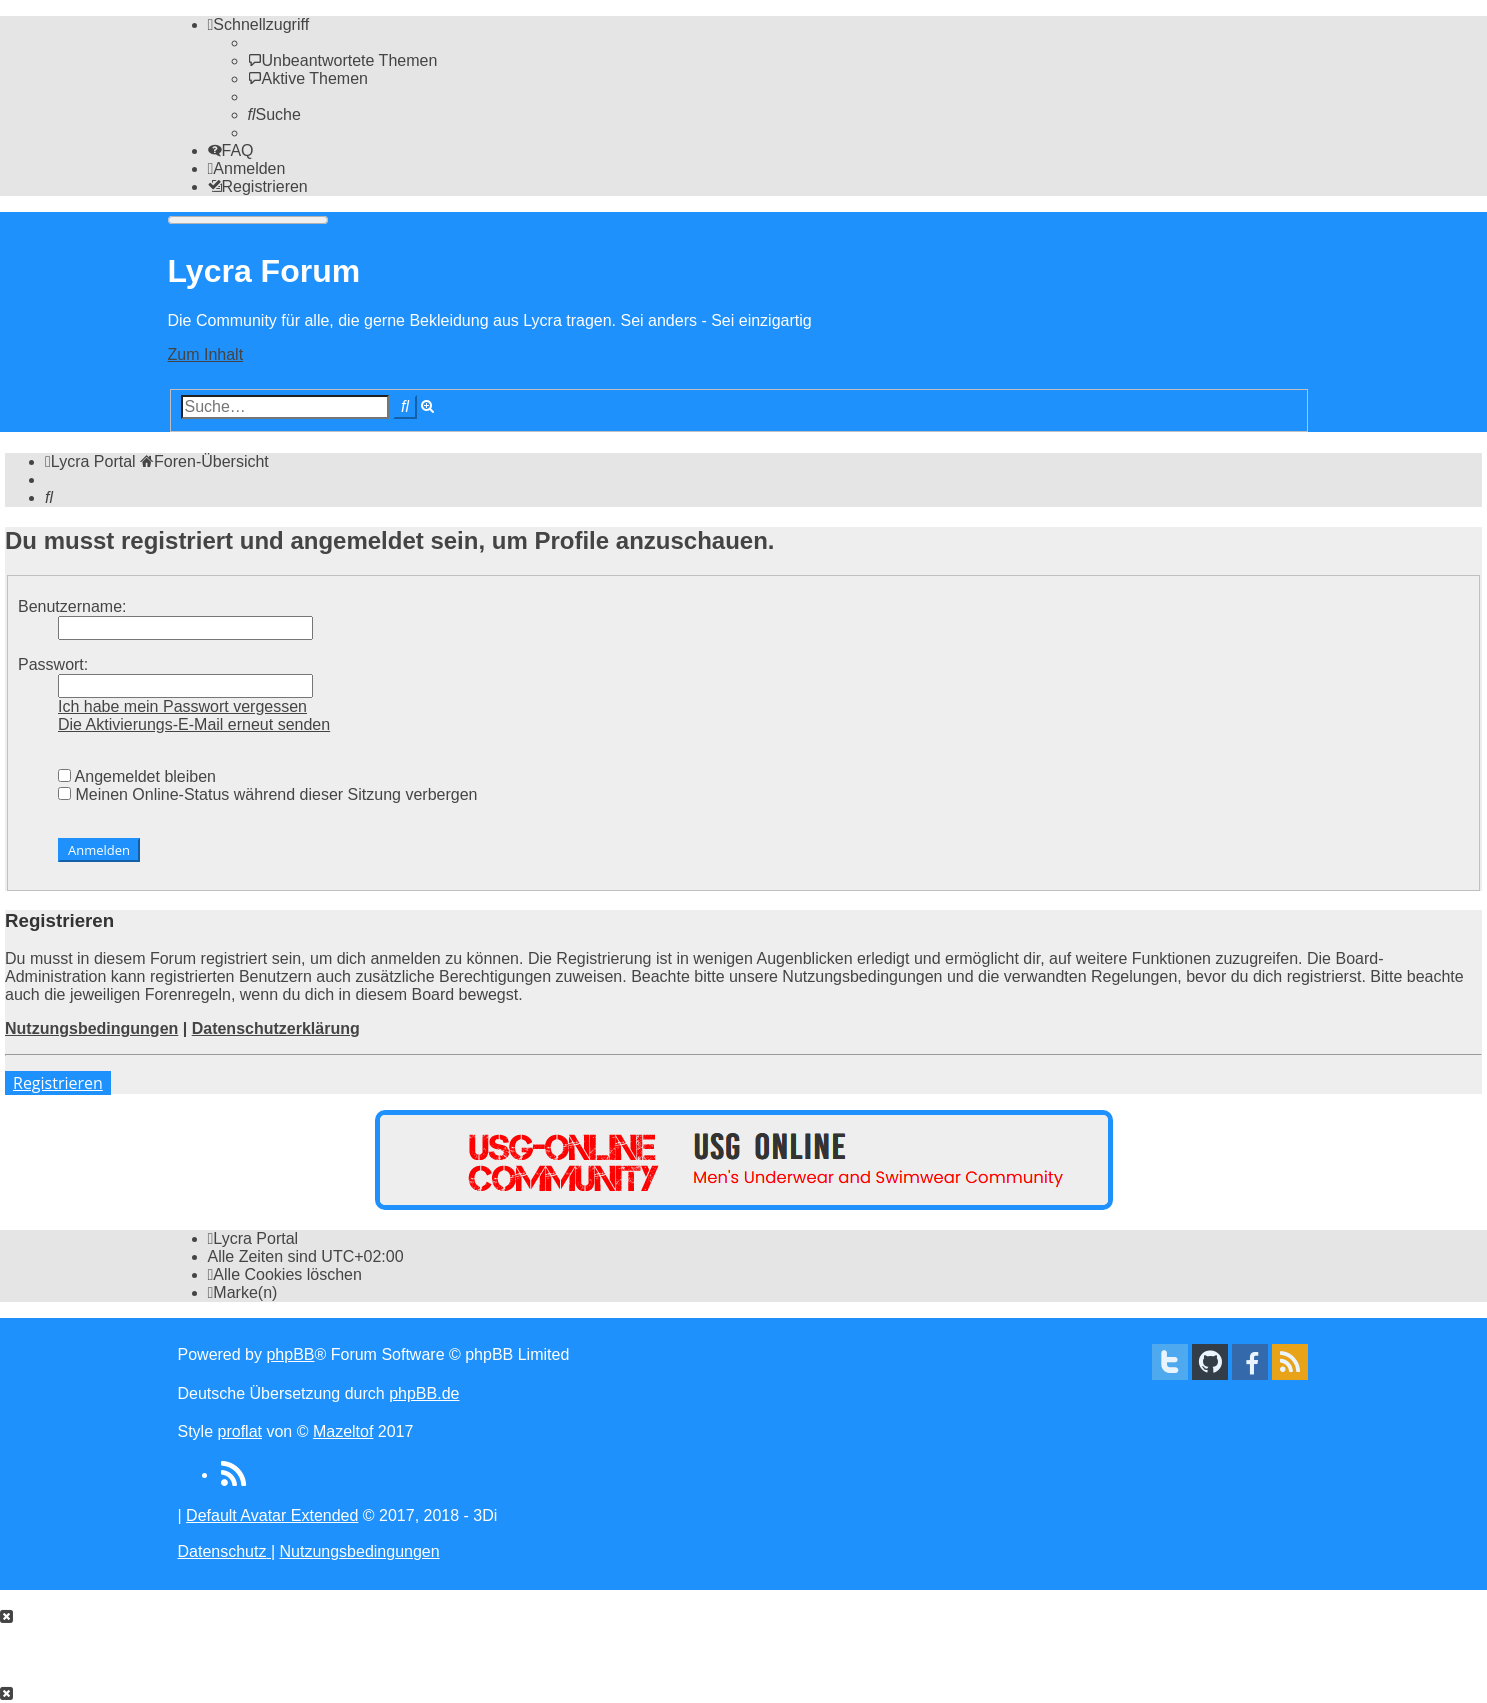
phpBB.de (424, 1393)
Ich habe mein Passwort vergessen (182, 706)
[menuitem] (343, 60)
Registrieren (58, 1083)
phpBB (290, 1354)
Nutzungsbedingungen (91, 1028)
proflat (240, 1431)
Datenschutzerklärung (276, 1028)
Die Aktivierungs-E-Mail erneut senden (194, 724)
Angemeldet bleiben (137, 776)
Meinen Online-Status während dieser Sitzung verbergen (267, 794)
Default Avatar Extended (272, 1515)
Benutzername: (72, 606)
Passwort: (53, 664)
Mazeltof (343, 1431)
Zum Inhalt (206, 354)
